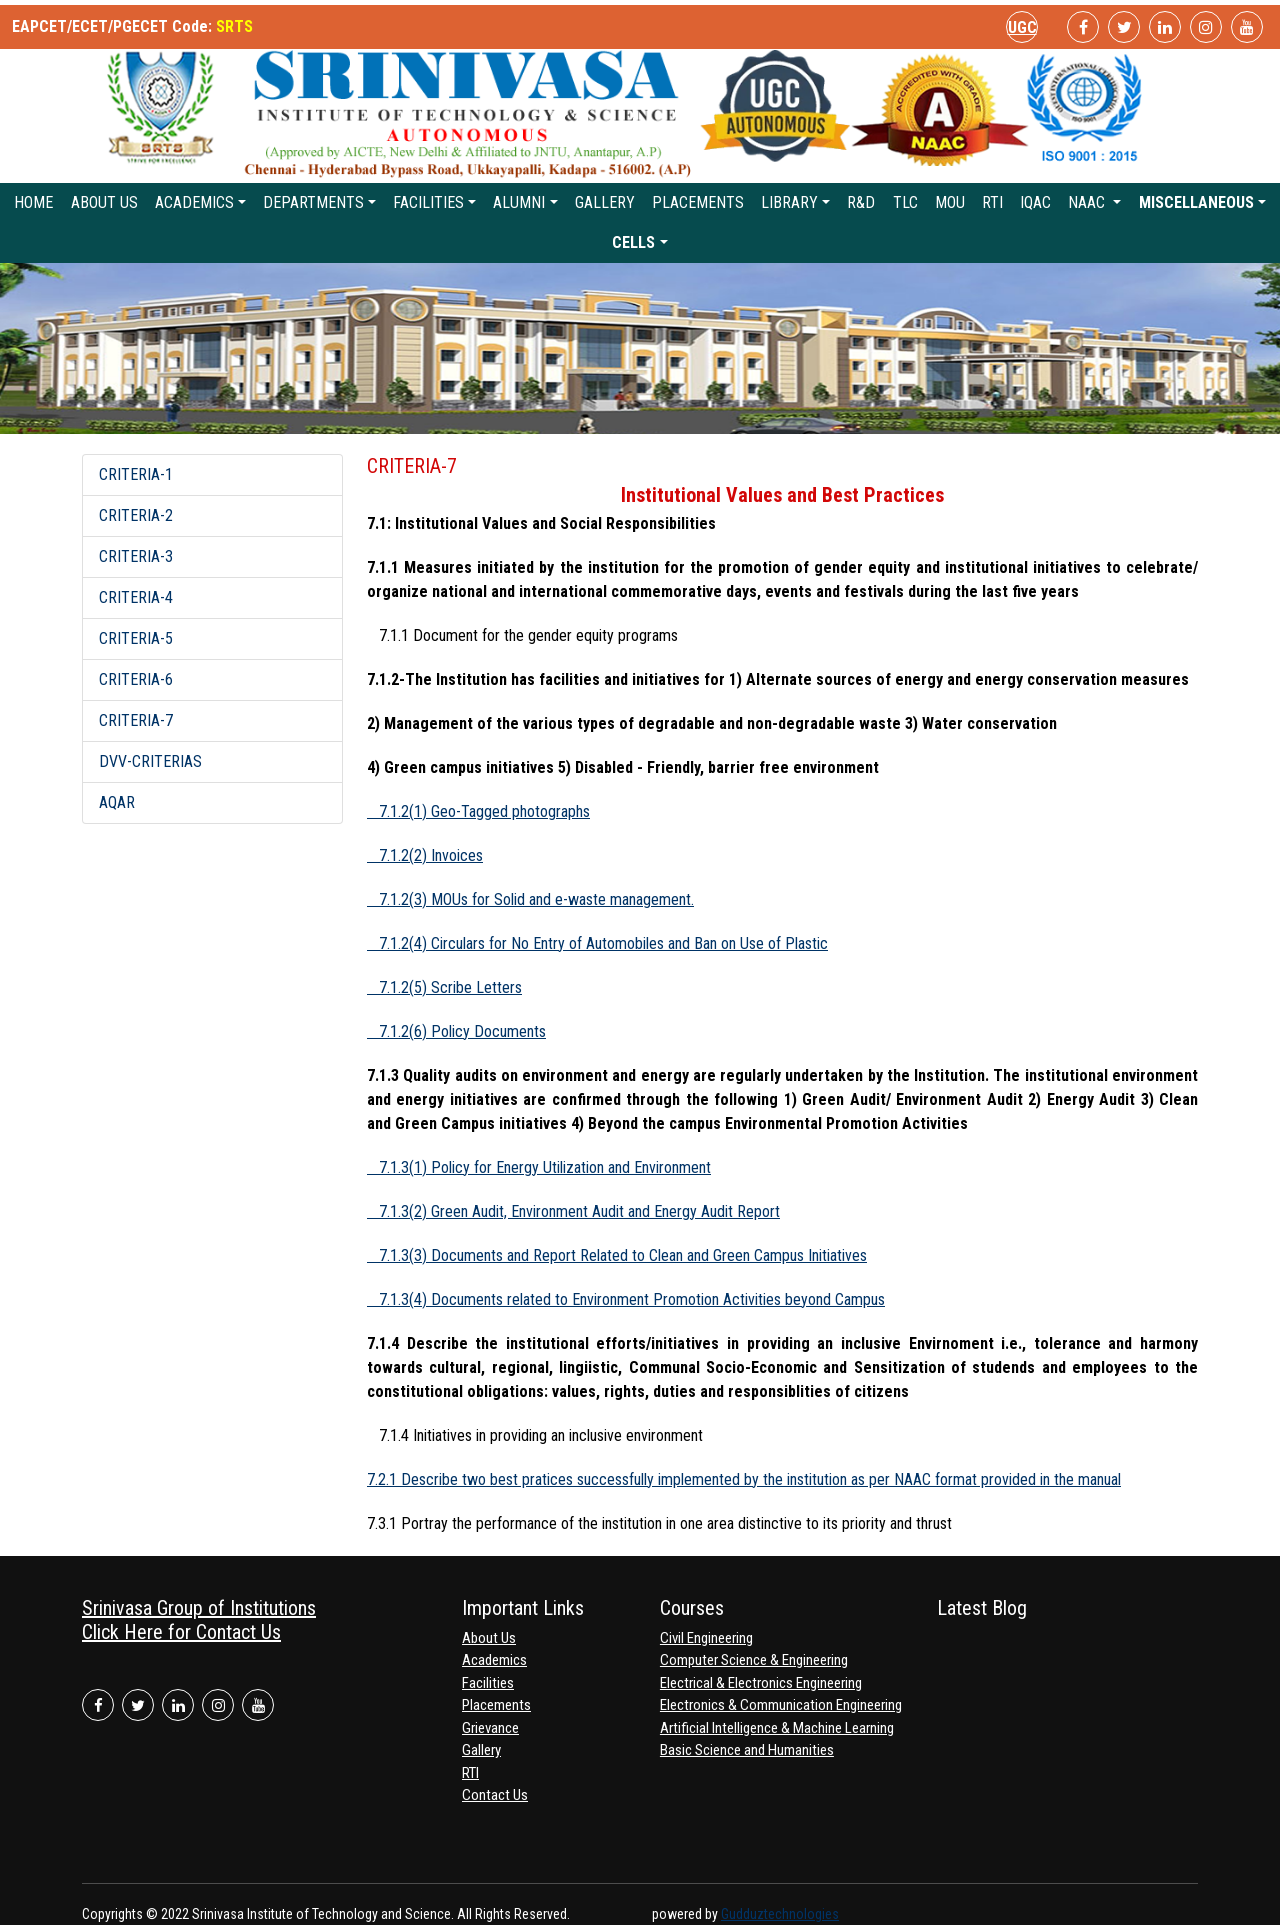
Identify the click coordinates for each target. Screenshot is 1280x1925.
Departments (313, 202)
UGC (1022, 27)
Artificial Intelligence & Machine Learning (777, 1728)
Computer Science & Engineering (754, 1660)
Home (33, 202)
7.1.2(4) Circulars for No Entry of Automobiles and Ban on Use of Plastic (597, 943)
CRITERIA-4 (136, 597)
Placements (698, 202)
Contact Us (495, 1795)
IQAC (1035, 202)
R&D (861, 202)
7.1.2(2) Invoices (425, 855)
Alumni (519, 202)
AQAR (117, 802)
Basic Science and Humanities (747, 1750)
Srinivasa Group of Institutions (199, 1608)
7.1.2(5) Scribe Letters (444, 987)
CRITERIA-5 (136, 638)
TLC (905, 202)
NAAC (1088, 202)
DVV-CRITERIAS (150, 761)
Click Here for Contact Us (181, 1632)
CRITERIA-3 (136, 556)
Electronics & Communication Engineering (781, 1705)
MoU (950, 202)
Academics (194, 202)
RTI (992, 202)
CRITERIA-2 (136, 515)
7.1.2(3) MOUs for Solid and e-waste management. (530, 899)
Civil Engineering (706, 1638)
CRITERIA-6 (136, 679)
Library (789, 202)
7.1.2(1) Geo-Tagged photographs (478, 811)
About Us (104, 202)
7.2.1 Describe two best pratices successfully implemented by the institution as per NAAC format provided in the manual (744, 1479)
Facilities (428, 202)
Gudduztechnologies (780, 1914)
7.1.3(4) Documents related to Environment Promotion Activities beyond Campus (626, 1299)
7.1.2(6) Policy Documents (456, 1031)
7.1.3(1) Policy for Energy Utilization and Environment (539, 1167)
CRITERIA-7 (136, 720)
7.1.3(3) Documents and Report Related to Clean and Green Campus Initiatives (617, 1255)
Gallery (605, 202)
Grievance (490, 1728)
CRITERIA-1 (136, 474)
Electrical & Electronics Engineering (761, 1683)
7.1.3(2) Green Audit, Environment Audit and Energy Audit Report (573, 1211)
